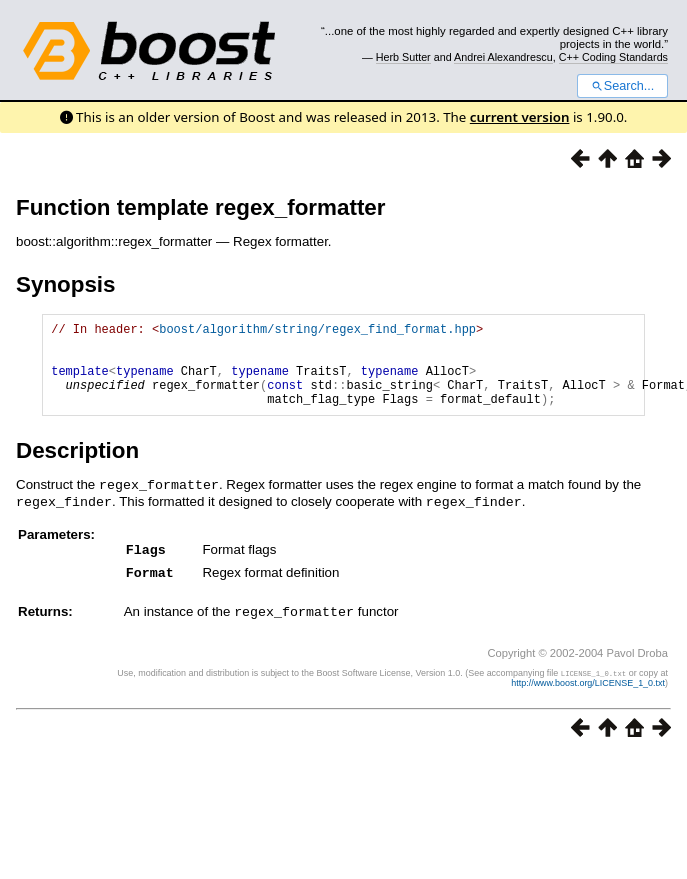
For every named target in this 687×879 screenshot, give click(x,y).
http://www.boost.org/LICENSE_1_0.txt (588, 696)
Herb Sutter (403, 57)
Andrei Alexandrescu (503, 57)
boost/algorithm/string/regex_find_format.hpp (317, 331)
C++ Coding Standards (613, 57)
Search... (622, 86)
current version (520, 117)
